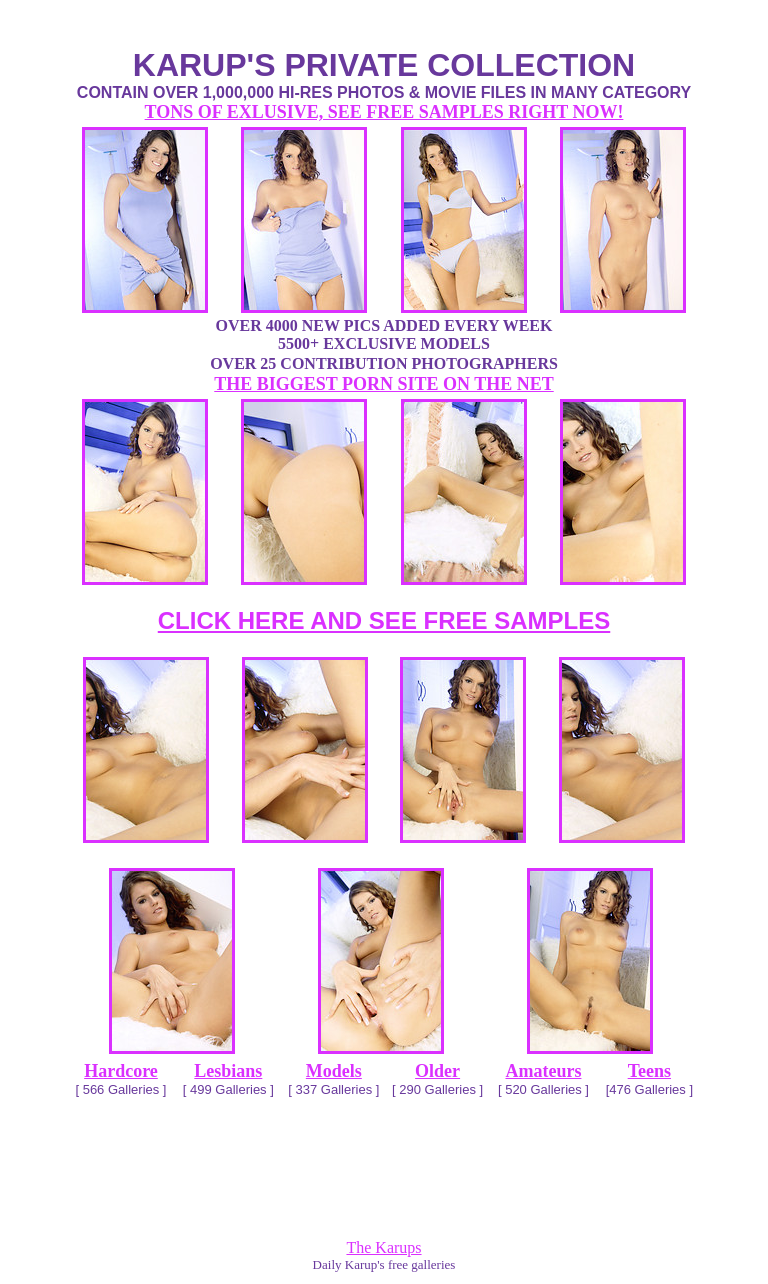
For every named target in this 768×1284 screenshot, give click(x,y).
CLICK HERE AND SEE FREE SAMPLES (384, 620)
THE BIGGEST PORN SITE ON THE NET (383, 384)
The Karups (383, 1247)
